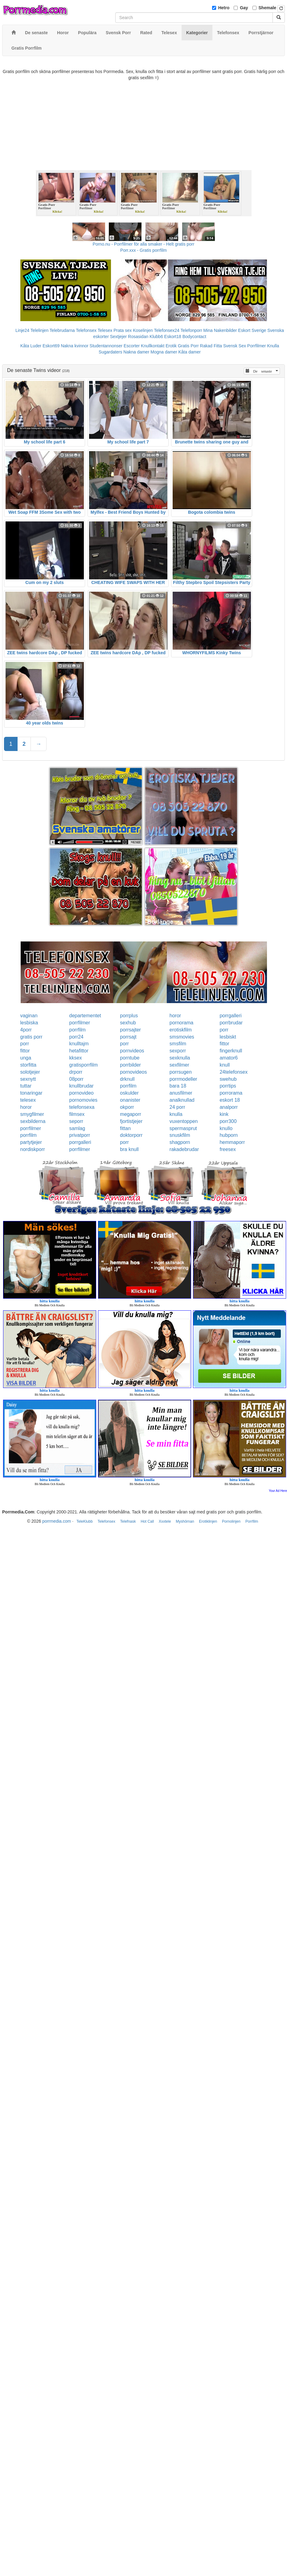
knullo (225, 1128)
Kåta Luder (31, 345)
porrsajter (130, 1029)
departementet (85, 1015)
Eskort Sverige (252, 330)
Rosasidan (138, 336)
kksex (75, 1057)
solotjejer (30, 1072)
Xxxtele (165, 1521)
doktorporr (131, 1135)
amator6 (228, 1057)
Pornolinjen (231, 1521)
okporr (127, 1107)
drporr (76, 1072)
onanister (130, 1100)
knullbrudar (81, 1085)
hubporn (228, 1135)
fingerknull (230, 1050)
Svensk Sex (234, 345)
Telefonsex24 (166, 330)
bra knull (129, 1149)
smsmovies (182, 1036)
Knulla (273, 345)
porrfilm (77, 1029)
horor (175, 1015)
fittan (125, 1128)
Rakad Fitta (211, 345)
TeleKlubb (84, 1521)
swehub (227, 1079)
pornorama (181, 1022)
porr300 (227, 1121)
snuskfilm (180, 1135)
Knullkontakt (152, 345)
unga (25, 1057)
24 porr (177, 1107)
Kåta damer (189, 351)
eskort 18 (229, 1100)
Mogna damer (163, 351)
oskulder (129, 1093)
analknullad (182, 1100)
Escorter (132, 345)
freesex (227, 1149)
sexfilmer (179, 1065)
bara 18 (178, 1085)
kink (223, 1114)
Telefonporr (191, 330)
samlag (77, 1128)
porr (223, 1029)
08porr (76, 1079)
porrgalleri (230, 1015)
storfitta (28, 1065)
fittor (224, 1043)
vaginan (29, 1015)
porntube (129, 1057)
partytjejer (31, 1142)
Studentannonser (106, 345)
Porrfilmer (256, 345)
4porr (26, 1029)
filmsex (77, 1114)
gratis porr (31, 1036)
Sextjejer (118, 336)
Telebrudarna (62, 330)
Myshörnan (185, 1521)
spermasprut (183, 1128)
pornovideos (133, 1072)
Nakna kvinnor (74, 345)
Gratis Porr (188, 345)
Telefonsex (86, 330)
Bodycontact (194, 336)
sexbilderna (33, 1121)
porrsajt (128, 1036)
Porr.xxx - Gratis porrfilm (143, 250)
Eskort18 (172, 336)
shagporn (180, 1142)
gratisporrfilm (83, 1065)
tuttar (25, 1085)
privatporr (79, 1135)
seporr (76, 1121)
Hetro (224, 7)
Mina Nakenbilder (220, 330)
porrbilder (130, 1065)
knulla (176, 1114)
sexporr (178, 1050)
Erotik (171, 345)
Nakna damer (136, 351)
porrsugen (181, 1072)
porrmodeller (183, 1079)
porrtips (227, 1085)
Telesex (105, 330)
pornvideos (132, 1050)
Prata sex (122, 330)
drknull (127, 1079)
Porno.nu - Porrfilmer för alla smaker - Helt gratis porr (144, 244)
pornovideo (81, 1093)
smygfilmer (32, 1114)
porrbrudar (231, 1022)
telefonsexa (82, 1107)
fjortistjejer (131, 1121)
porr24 (76, 1036)
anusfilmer (181, 1093)
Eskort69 (51, 345)
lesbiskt (227, 1036)
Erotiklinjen (208, 1521)
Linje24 (22, 330)
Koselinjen (143, 330)
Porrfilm (251, 1521)
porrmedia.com (56, 1521)
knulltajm (79, 1043)
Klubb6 (156, 336)
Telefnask (128, 1521)
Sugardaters (110, 351)
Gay (244, 7)
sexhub (128, 1022)
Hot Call (147, 1521)
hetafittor (78, 1050)
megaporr (130, 1114)
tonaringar (31, 1093)
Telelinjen (39, 330)
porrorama (230, 1093)
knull (224, 1065)
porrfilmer (79, 1022)
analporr (228, 1107)
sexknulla (180, 1057)
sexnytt (28, 1079)
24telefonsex (233, 1072)
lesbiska (29, 1022)
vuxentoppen (184, 1121)
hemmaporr (232, 1142)
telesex (28, 1100)
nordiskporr (32, 1149)
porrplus (129, 1015)
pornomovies (83, 1100)
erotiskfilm (181, 1029)
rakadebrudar (184, 1149)
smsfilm (178, 1043)
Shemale (268, 7)
